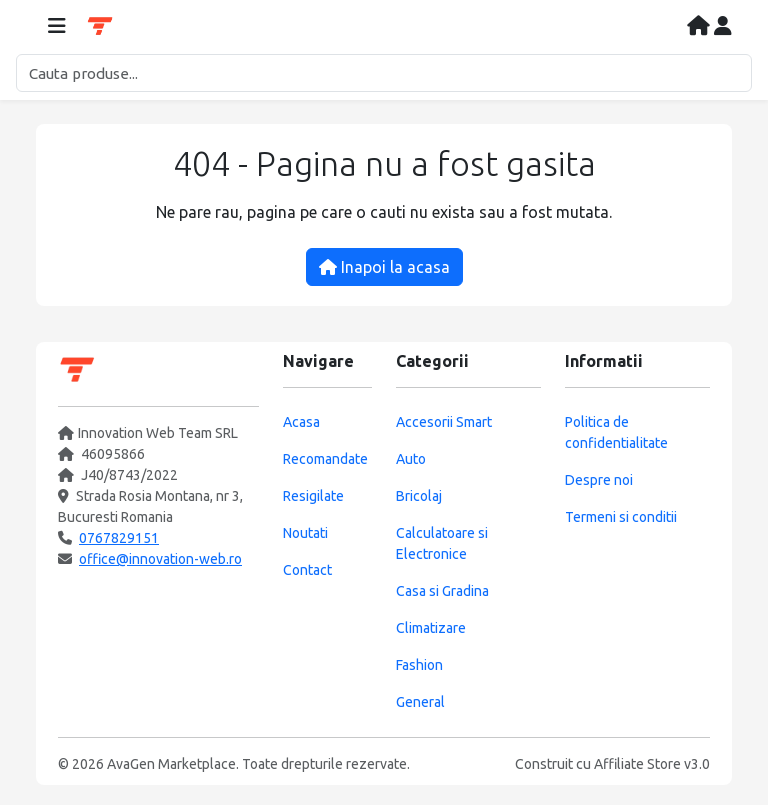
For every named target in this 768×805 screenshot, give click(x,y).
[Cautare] (384, 73)
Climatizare (431, 628)
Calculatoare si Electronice (442, 543)
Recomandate (325, 459)
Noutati (305, 533)
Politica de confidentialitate (616, 432)
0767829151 (119, 538)
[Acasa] (700, 27)
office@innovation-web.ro (160, 559)
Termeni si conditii (621, 517)
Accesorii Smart (444, 422)
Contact (307, 570)
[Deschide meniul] (57, 27)
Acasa (301, 422)
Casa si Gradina (442, 591)
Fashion (419, 665)
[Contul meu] (723, 27)
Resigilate (313, 496)
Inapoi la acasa (384, 267)
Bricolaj (419, 496)
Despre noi (599, 480)
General (420, 702)
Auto (411, 459)
